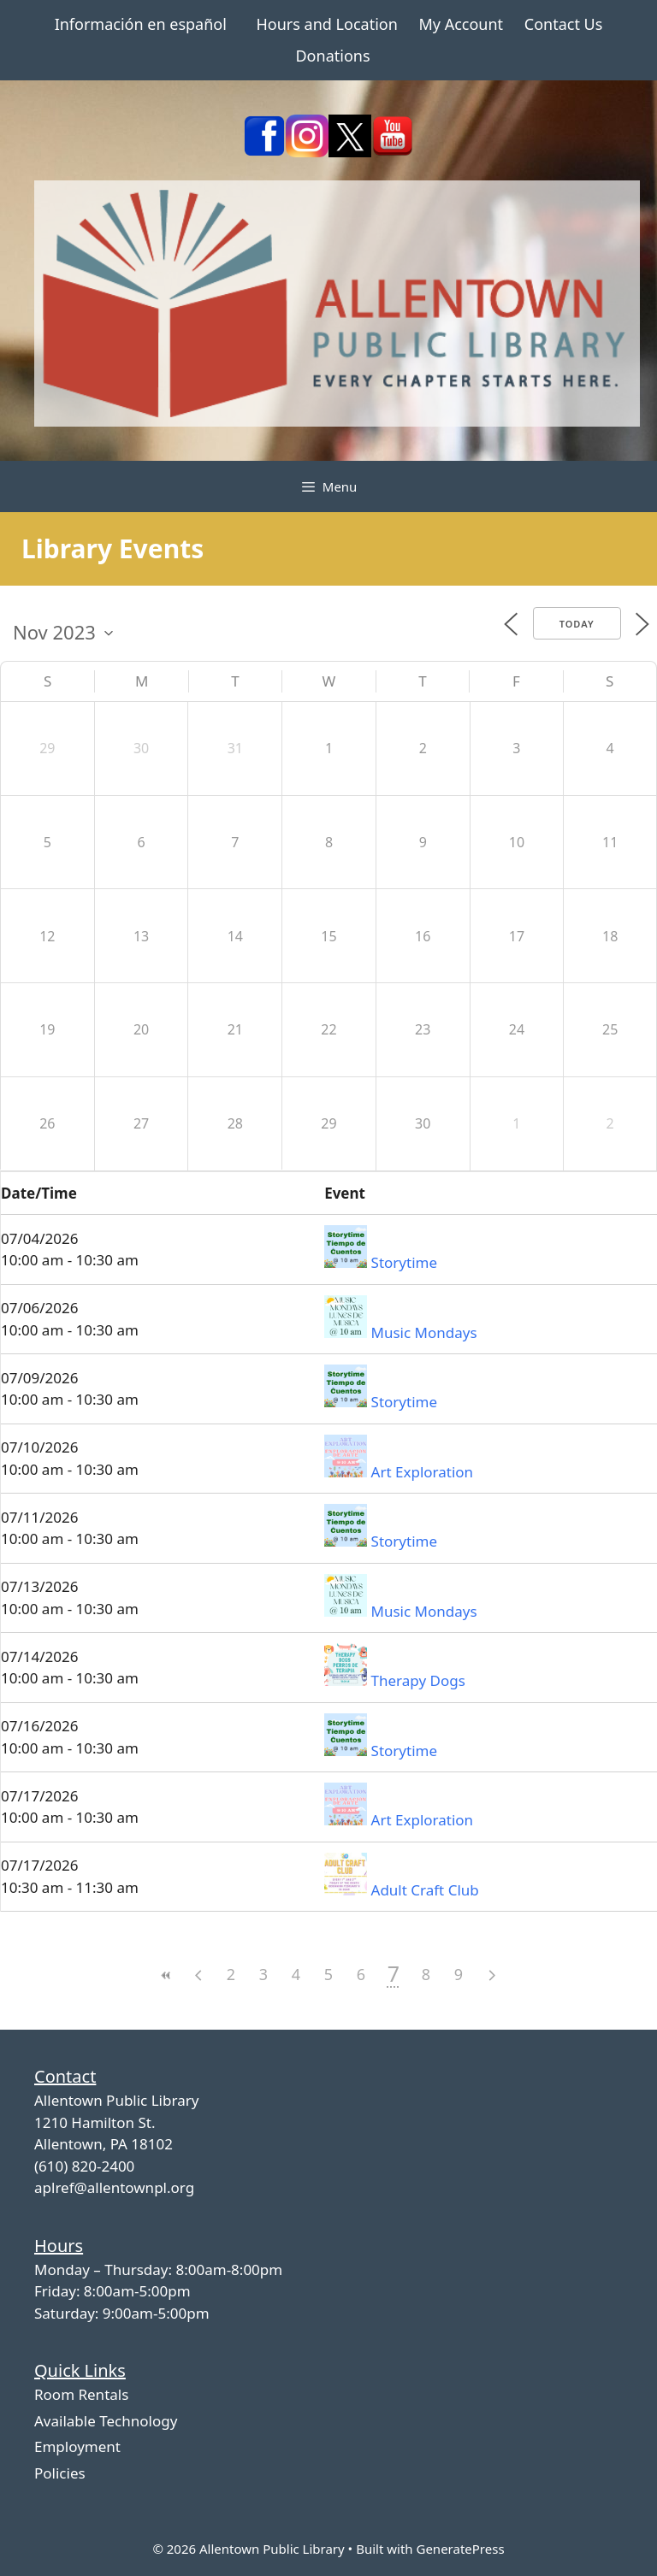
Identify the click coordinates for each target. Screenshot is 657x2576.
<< (166, 1975)
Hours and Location (327, 24)
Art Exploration (422, 1472)
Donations (332, 55)
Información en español (141, 24)
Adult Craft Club (425, 1890)
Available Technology (105, 2421)
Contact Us (563, 24)
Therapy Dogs (418, 1680)
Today (577, 623)
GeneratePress (460, 2548)
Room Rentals (81, 2394)
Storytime (404, 1262)
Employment (77, 2446)
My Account (460, 24)
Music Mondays (424, 1332)
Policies (60, 2473)
